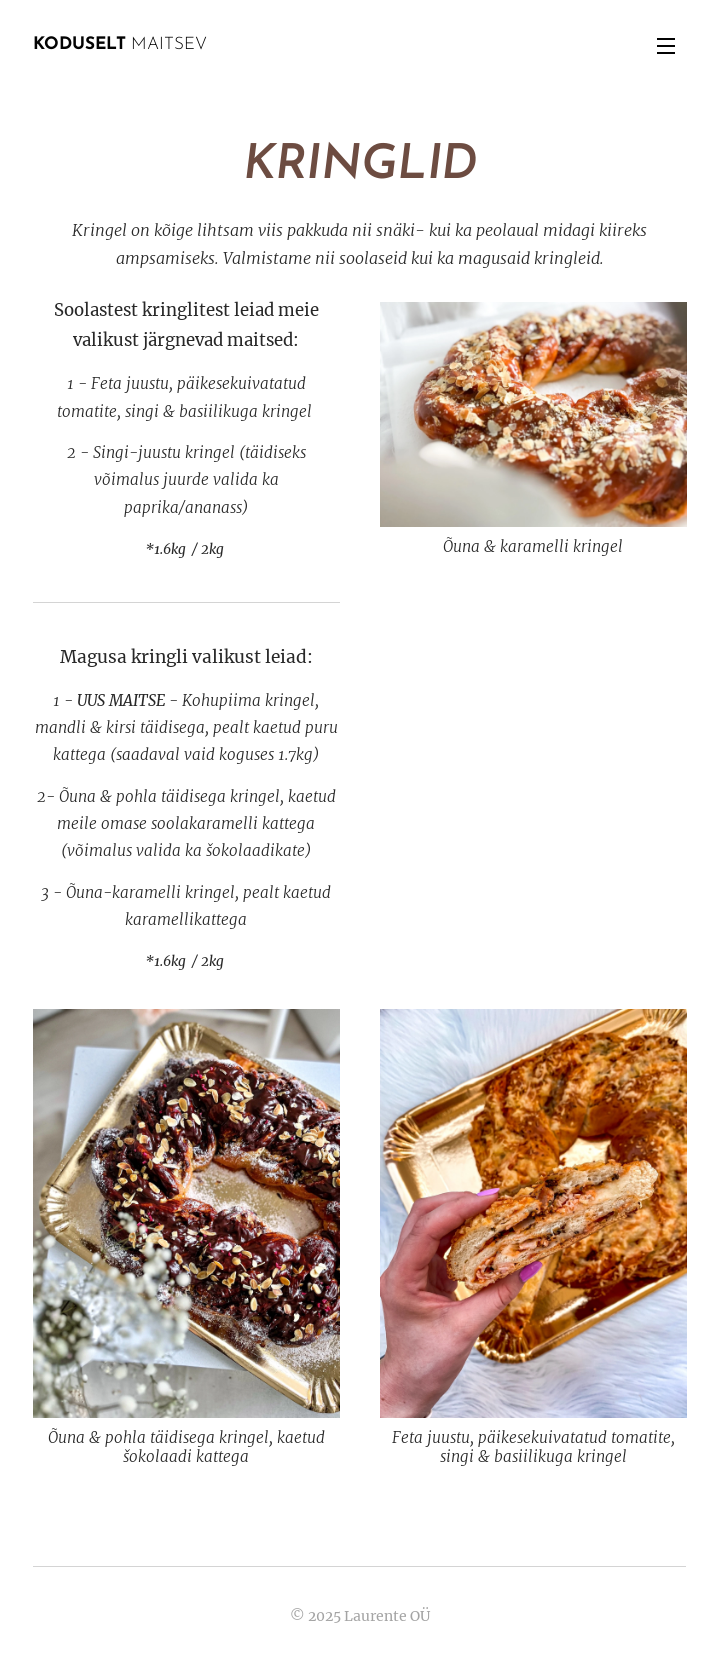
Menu (666, 46)
